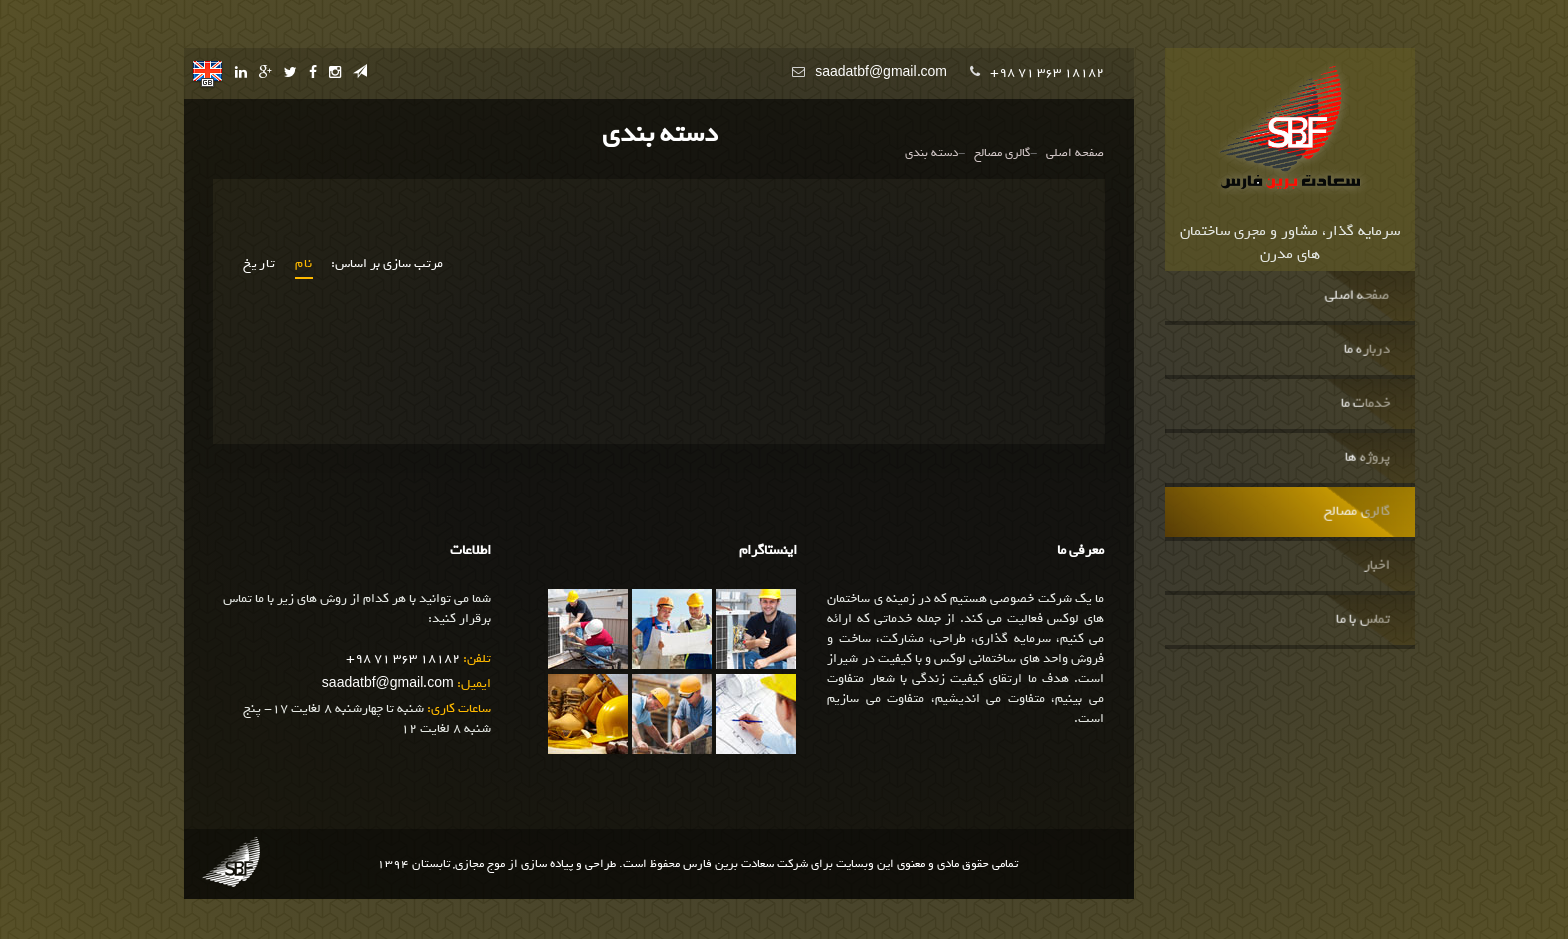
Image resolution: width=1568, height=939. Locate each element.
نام (304, 264)
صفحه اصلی (1357, 296)
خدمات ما (1365, 404)
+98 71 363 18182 (1047, 72)
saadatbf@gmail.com (881, 72)
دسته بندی (931, 153)
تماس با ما (1364, 620)
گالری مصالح (1357, 512)
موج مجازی (480, 864)
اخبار (1377, 566)
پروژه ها (1367, 458)
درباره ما (1367, 350)
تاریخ (260, 264)
